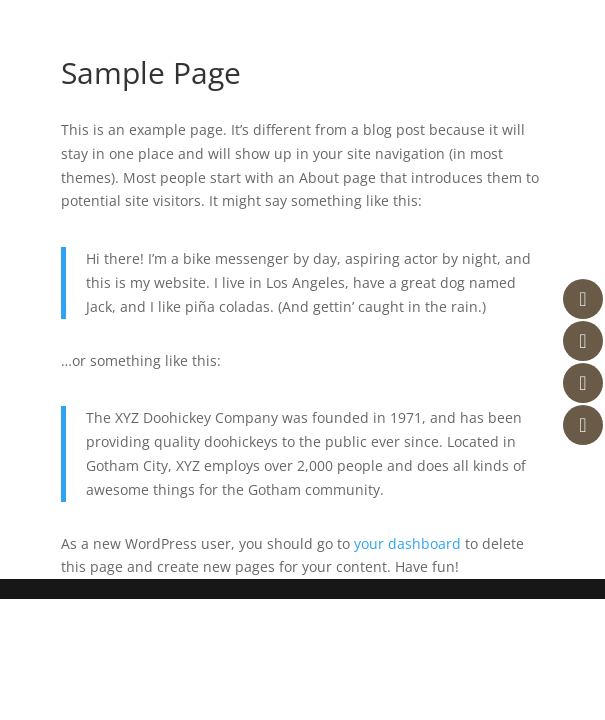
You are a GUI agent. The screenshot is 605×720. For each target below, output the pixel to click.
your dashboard (407, 543)
